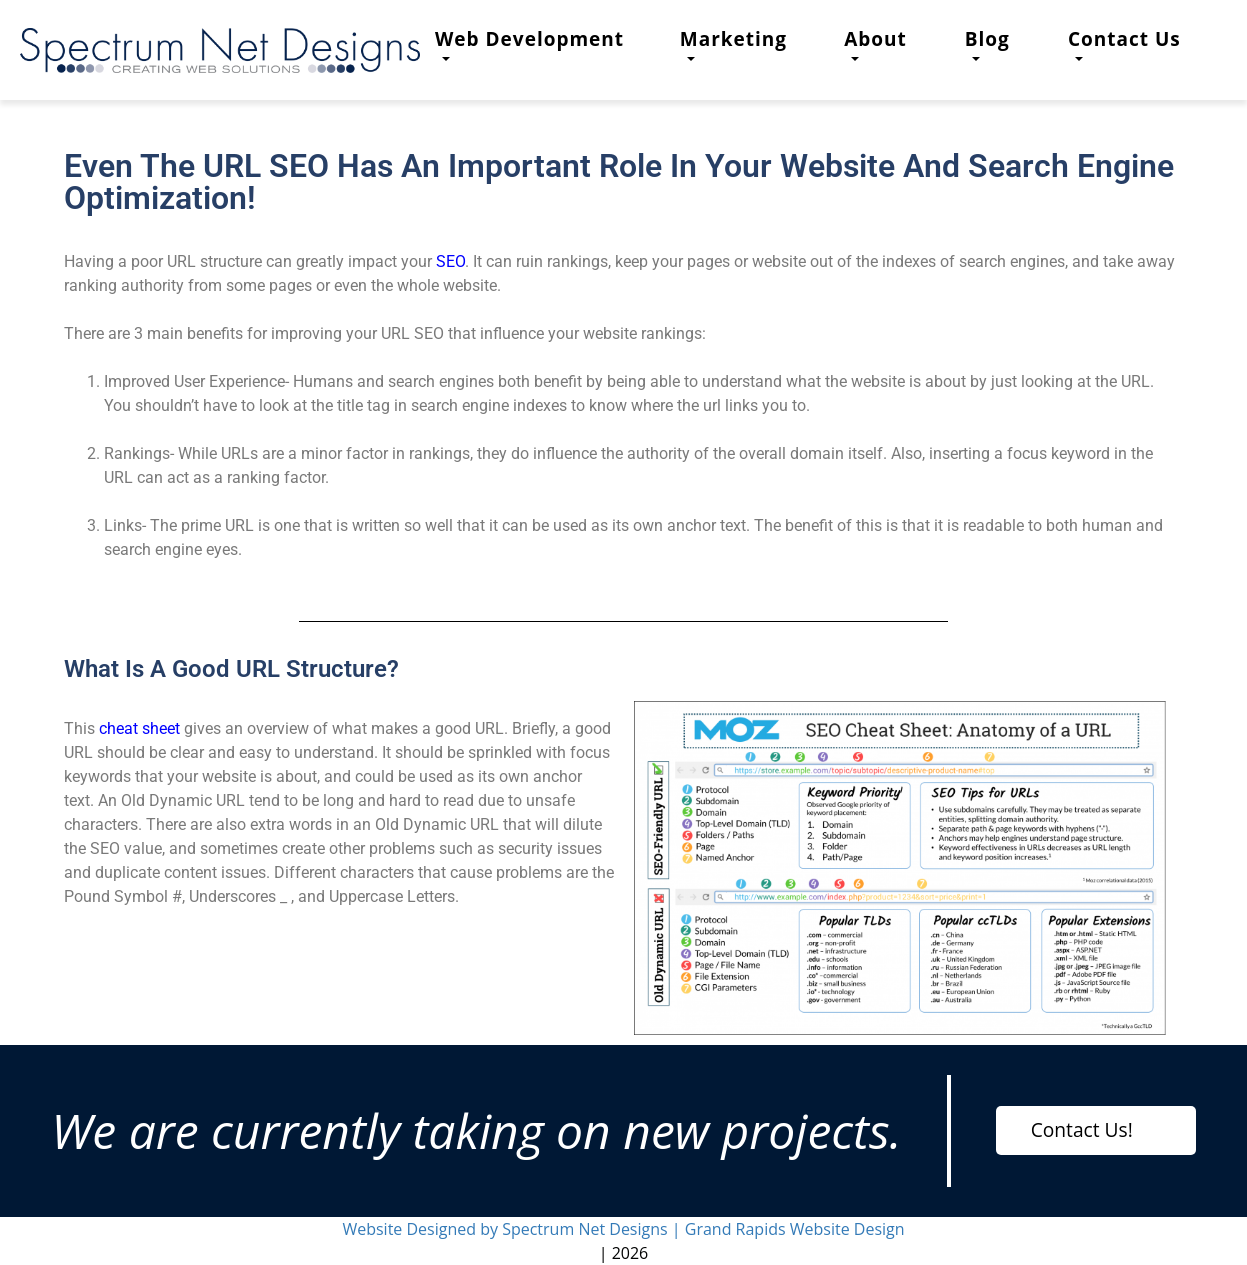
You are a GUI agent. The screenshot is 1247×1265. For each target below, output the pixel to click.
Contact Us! (1082, 1129)
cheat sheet (139, 728)
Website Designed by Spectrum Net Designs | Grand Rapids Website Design (623, 1229)
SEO (450, 261)
